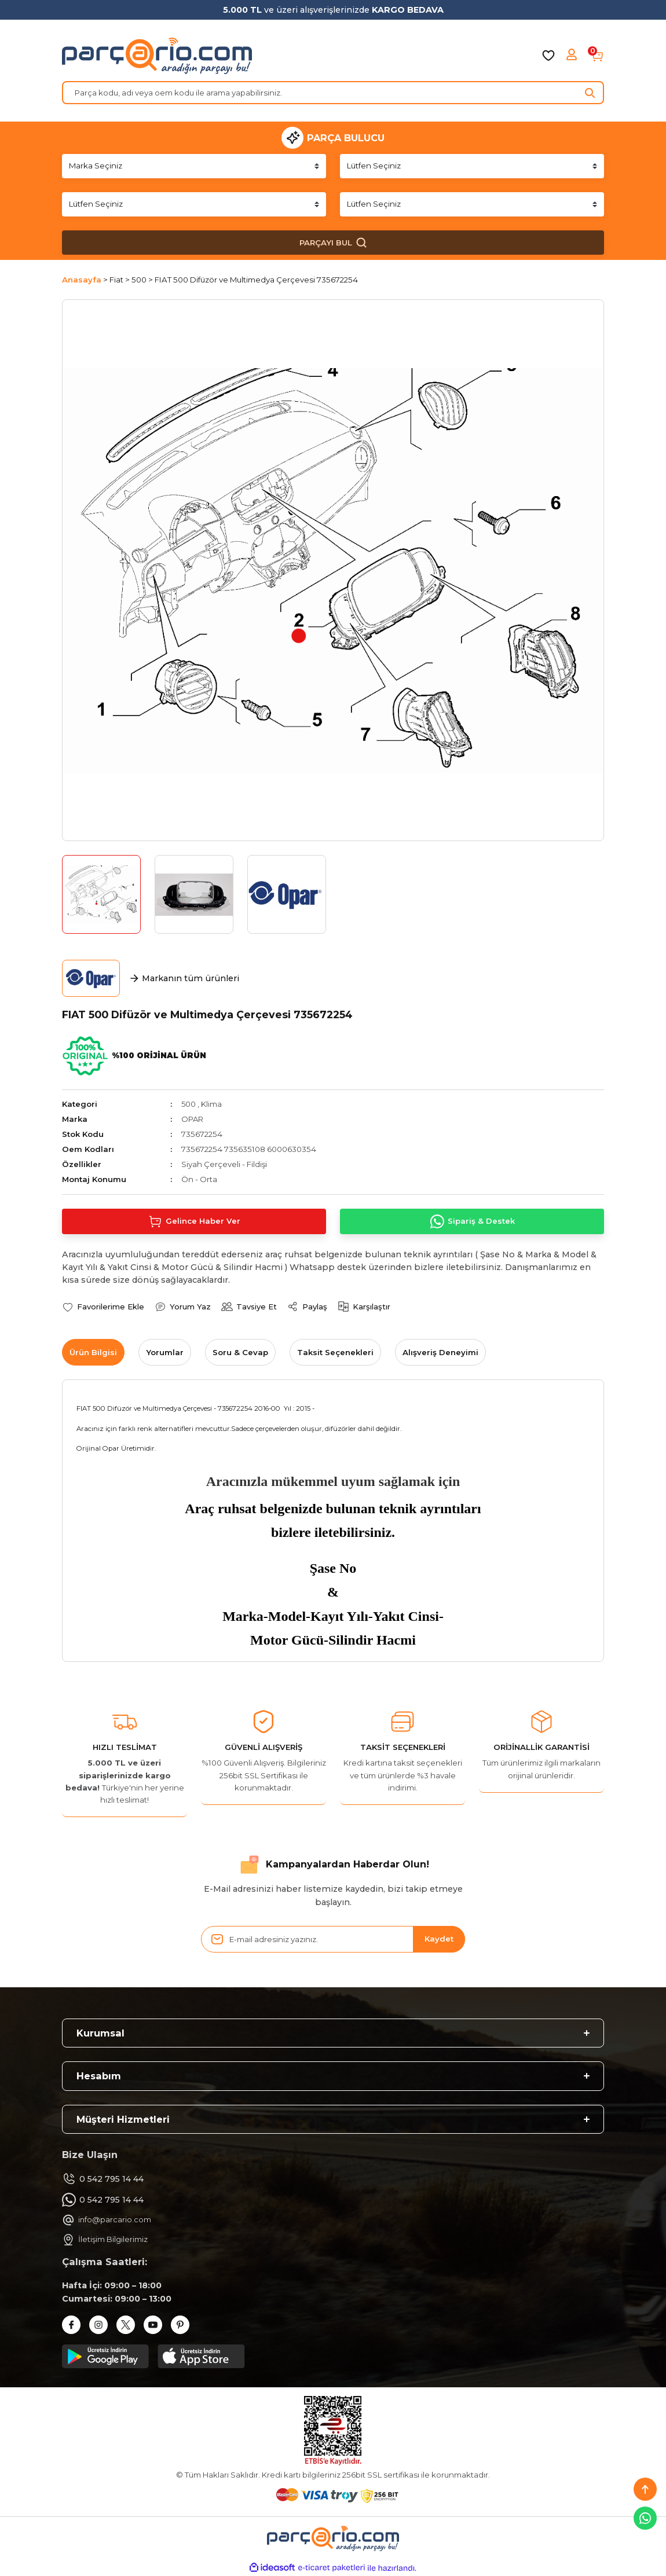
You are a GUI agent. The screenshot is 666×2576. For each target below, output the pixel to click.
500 (188, 1104)
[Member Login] (573, 56)
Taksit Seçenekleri (335, 1352)
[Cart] (597, 56)
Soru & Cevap (240, 1352)
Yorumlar (165, 1352)
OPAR (192, 1119)
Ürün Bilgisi (93, 1352)
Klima (212, 1104)
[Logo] (157, 55)
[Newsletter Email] (333, 1939)
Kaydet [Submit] (439, 1938)
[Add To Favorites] (103, 1307)
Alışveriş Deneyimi (440, 1352)
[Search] (333, 92)
